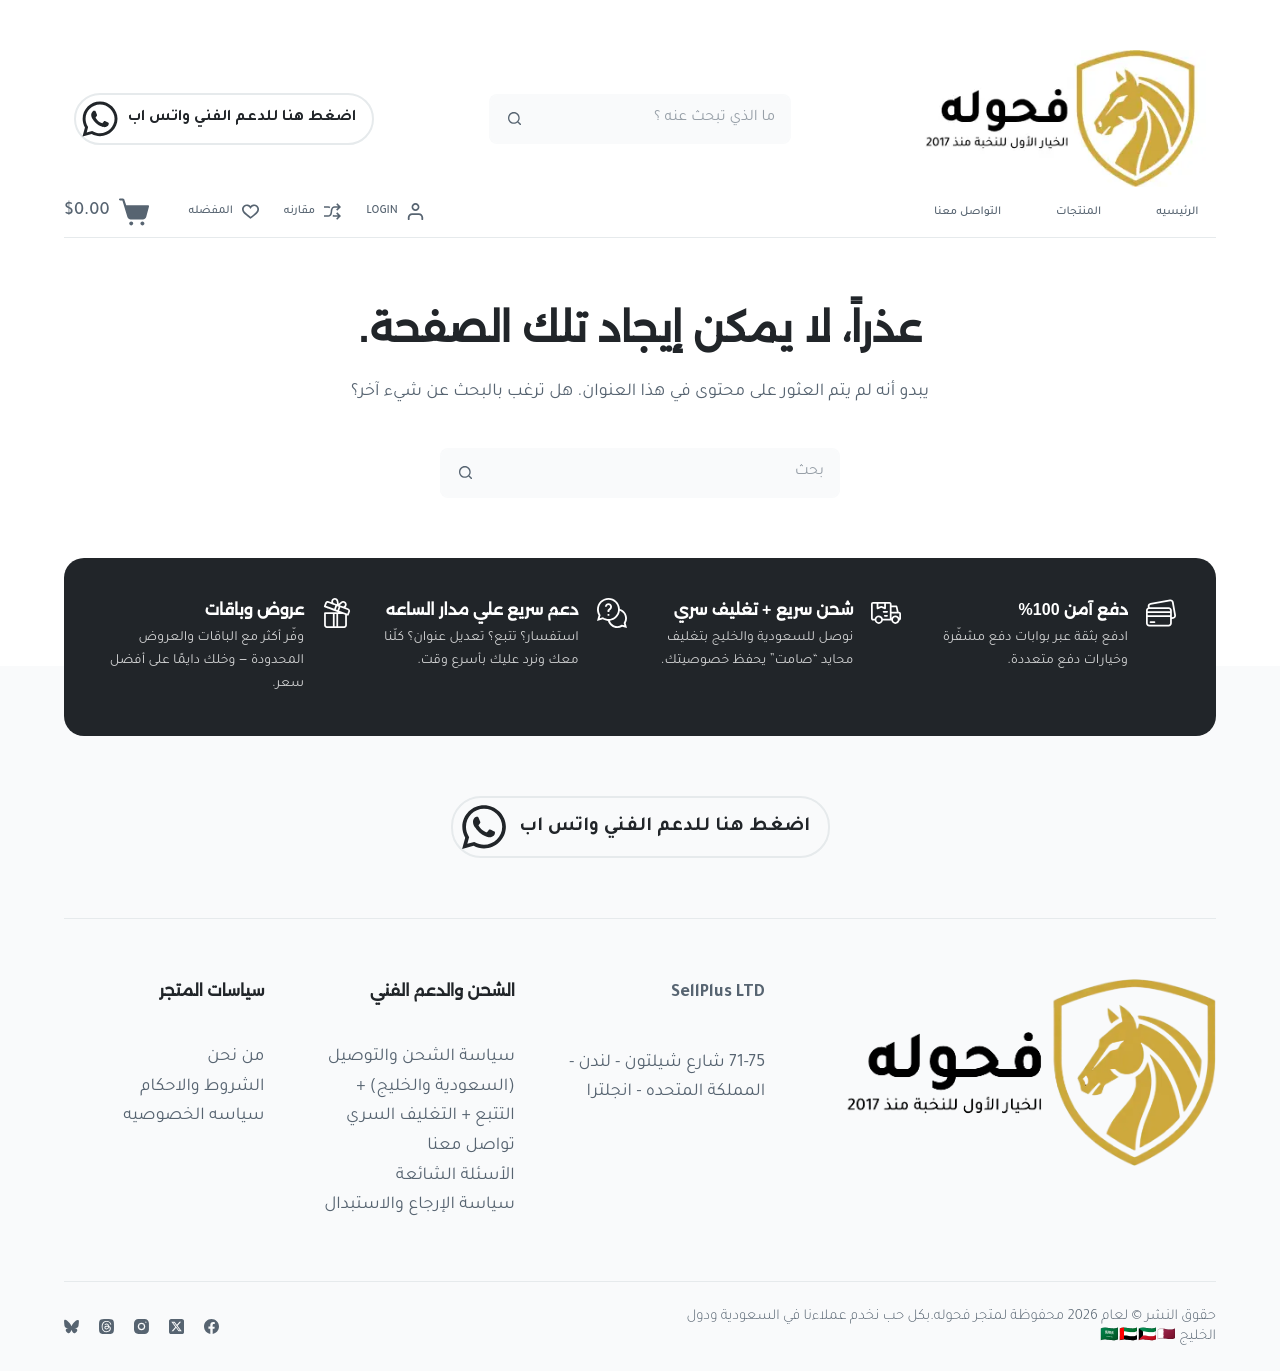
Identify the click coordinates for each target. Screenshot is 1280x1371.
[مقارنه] (312, 212)
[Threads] (106, 1326)
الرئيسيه (1177, 212)
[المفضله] (224, 212)
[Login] (395, 212)
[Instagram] (141, 1326)
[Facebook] (211, 1326)
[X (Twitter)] (176, 1326)
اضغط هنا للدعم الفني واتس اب (218, 119)
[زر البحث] (514, 119)
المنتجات (1078, 212)
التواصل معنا (967, 212)
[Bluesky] (71, 1326)
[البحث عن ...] (665, 119)
